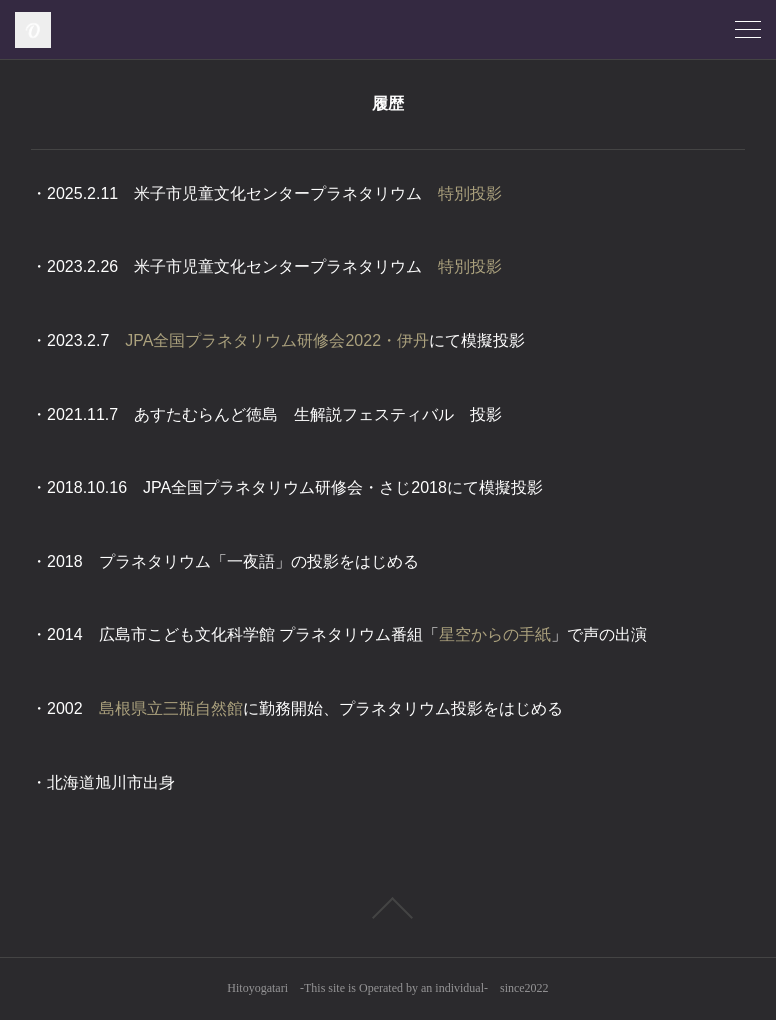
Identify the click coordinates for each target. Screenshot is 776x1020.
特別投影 (470, 193)
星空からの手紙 (495, 634)
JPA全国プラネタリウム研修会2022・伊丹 (277, 340)
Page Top (388, 908)
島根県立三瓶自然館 (171, 708)
